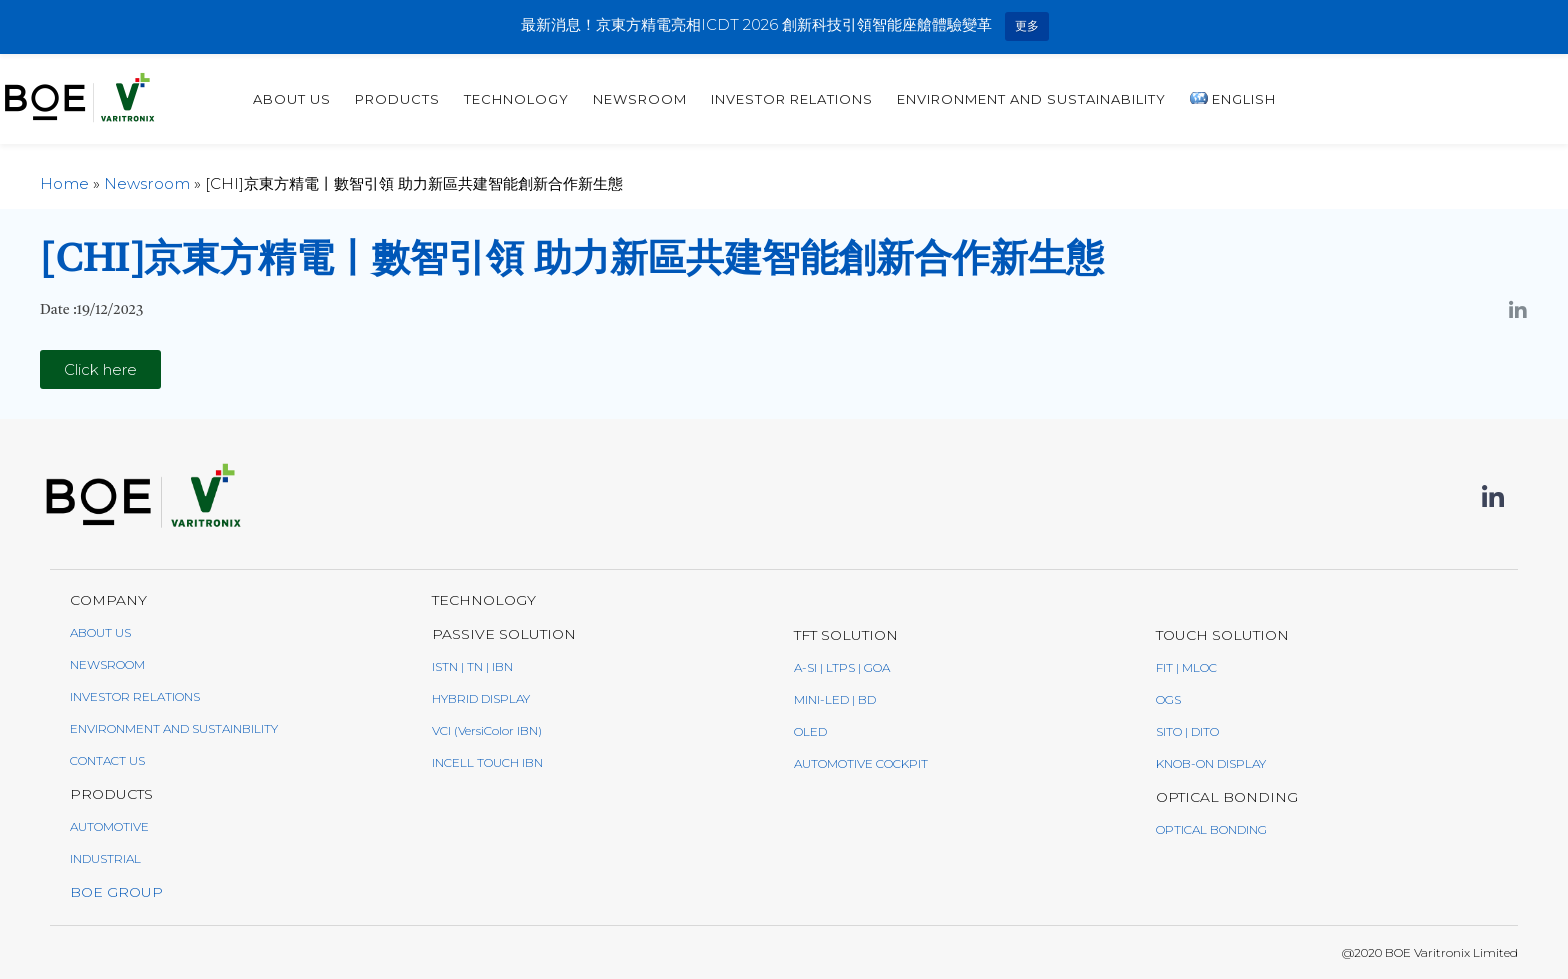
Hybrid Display (481, 698)
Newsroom (920, 99)
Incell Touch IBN (487, 762)
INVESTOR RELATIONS (1072, 99)
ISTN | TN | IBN (472, 666)
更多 (1027, 25)
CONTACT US (107, 760)
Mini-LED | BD (835, 699)
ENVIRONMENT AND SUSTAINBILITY (174, 728)
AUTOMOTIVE (109, 826)
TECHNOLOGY (796, 99)
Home (64, 183)
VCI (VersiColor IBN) (487, 730)
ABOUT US (572, 99)
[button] (100, 369)
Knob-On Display (1211, 763)
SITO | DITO (1187, 731)
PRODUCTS (677, 99)
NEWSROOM (107, 664)
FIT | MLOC (1186, 667)
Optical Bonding (1211, 829)
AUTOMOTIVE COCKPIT (861, 763)
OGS (1168, 699)
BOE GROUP (116, 892)
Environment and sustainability (1311, 99)
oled (810, 731)
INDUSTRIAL (105, 858)
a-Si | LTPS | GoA (842, 667)
